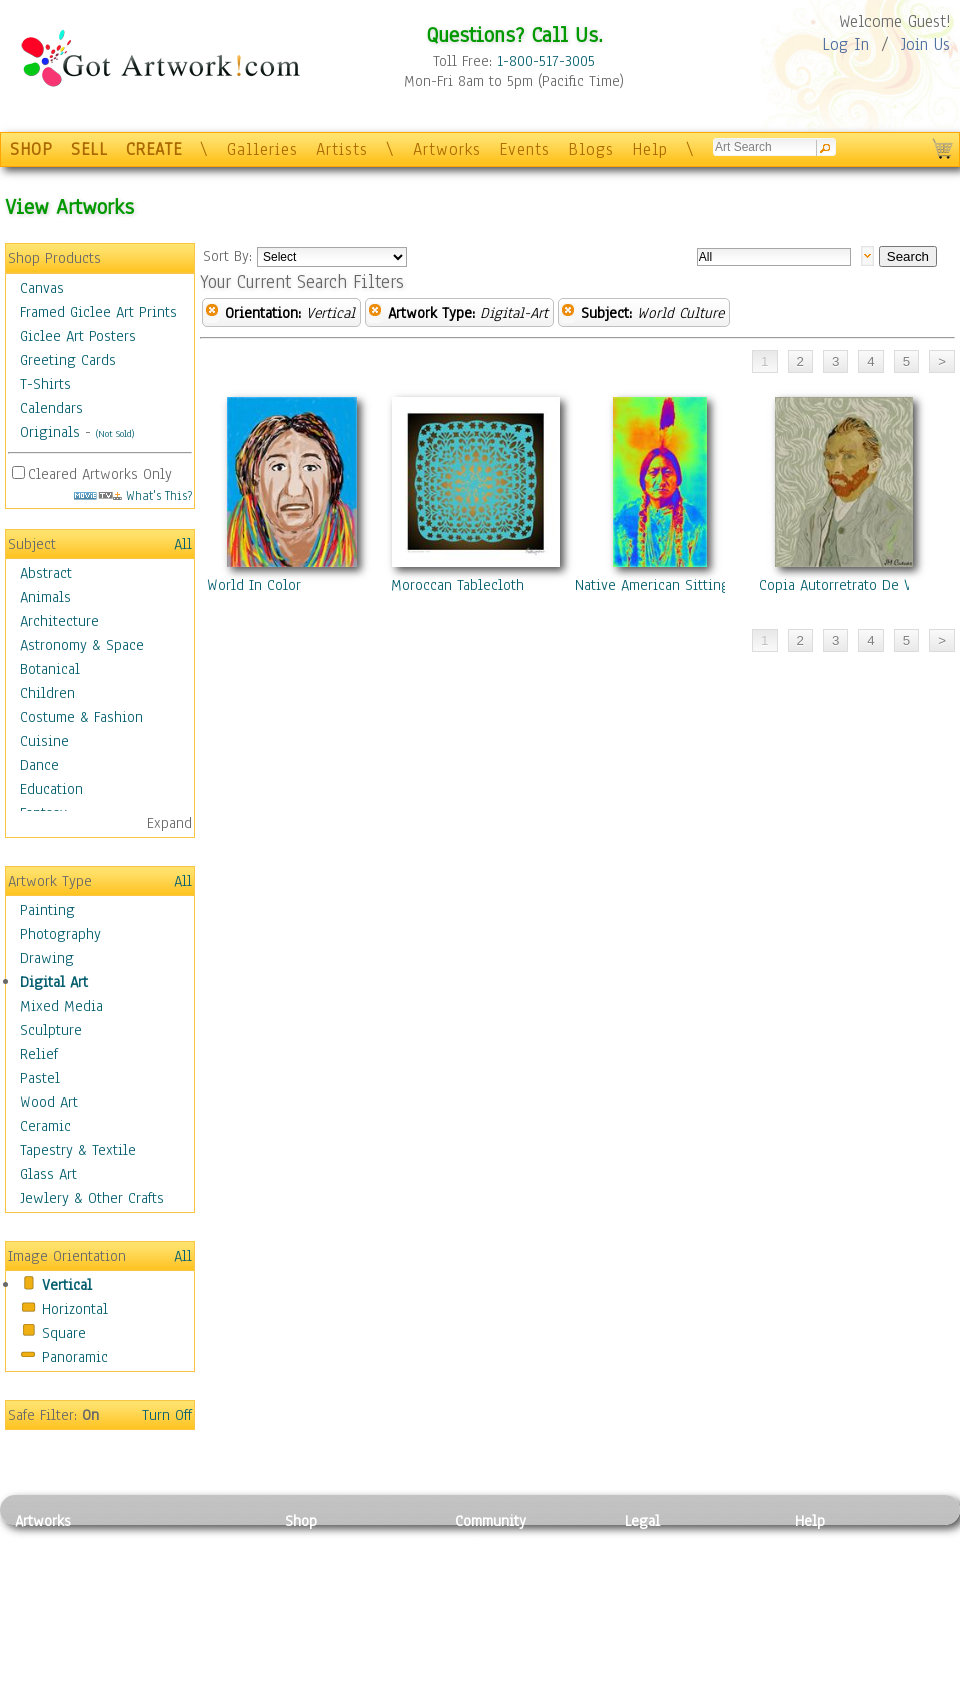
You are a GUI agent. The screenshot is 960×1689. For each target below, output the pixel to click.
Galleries (262, 149)
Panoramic (75, 1357)
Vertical (67, 1285)
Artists (342, 149)
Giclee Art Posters (78, 336)
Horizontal (75, 1309)
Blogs (591, 149)
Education (51, 789)
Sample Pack (835, 1566)
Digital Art (54, 982)
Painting (47, 910)
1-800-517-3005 (546, 61)
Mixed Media (61, 1006)
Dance (39, 765)
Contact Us (829, 1543)
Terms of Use (666, 1566)
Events (524, 149)
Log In (845, 44)
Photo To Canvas (337, 1543)
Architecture (59, 621)
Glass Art (48, 1174)
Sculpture (51, 1030)
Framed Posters (333, 1566)
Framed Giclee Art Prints (98, 312)
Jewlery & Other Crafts (92, 1198)
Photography (60, 934)
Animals (45, 597)
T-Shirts (45, 384)
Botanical (50, 669)
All (183, 544)
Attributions (658, 1588)
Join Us (925, 44)
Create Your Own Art (349, 1678)
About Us (824, 1588)
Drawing (47, 958)
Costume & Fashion (81, 717)
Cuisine (44, 741)
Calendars (51, 408)
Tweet (814, 1678)
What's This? (133, 495)
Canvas (42, 288)
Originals (50, 432)
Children (47, 693)
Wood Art (49, 1102)
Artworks (447, 149)
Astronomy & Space (82, 645)
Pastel (40, 1078)
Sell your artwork (511, 1633)
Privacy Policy (670, 1543)
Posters (308, 1588)
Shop (301, 1521)
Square (64, 1333)
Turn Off (167, 1415)
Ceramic (45, 1126)
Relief (39, 1054)
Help (650, 149)
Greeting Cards (68, 360)
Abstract (46, 573)
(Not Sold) (115, 433)
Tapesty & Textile (200, 1633)
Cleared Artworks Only (100, 474)
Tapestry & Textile (78, 1150)
